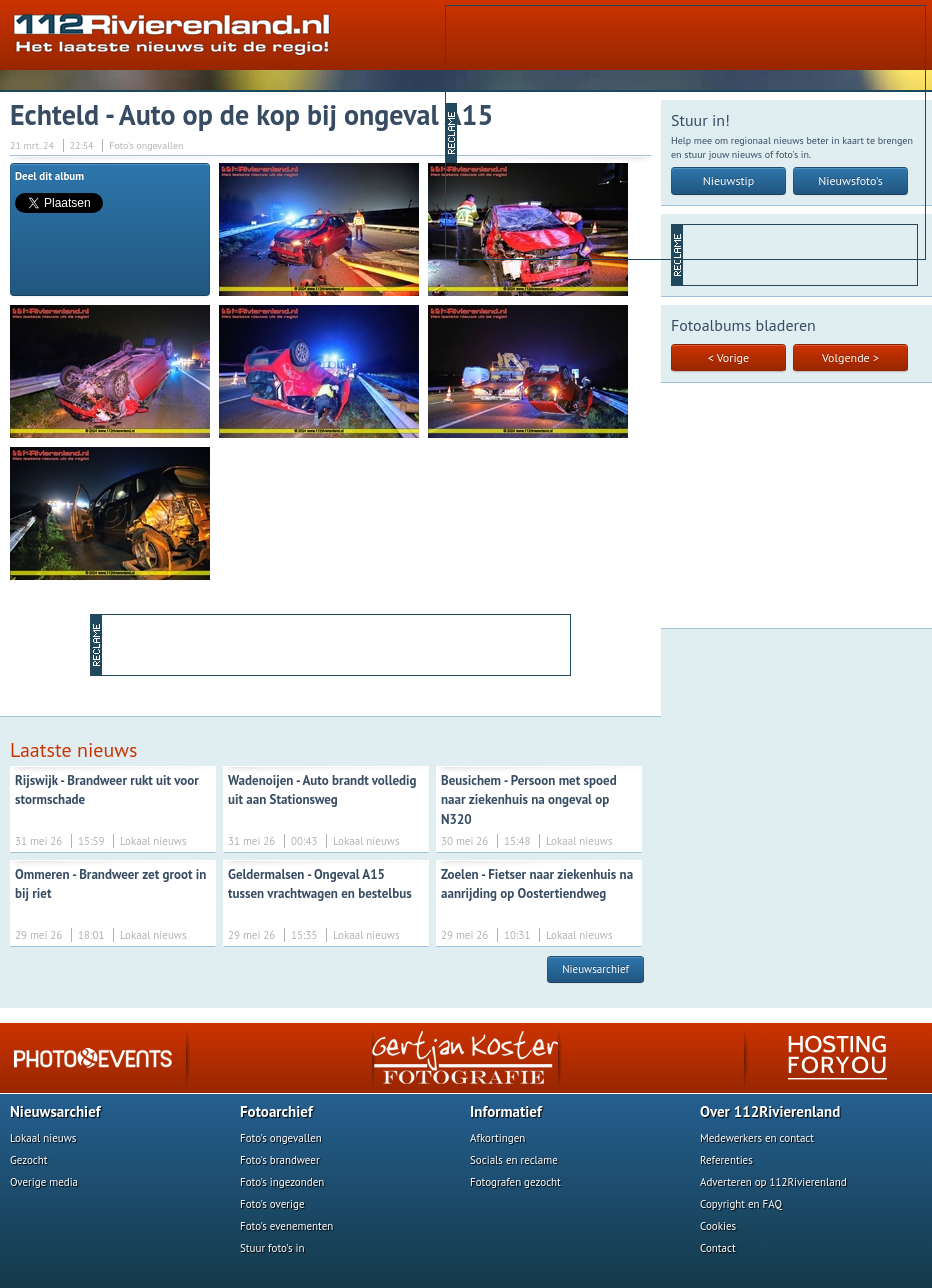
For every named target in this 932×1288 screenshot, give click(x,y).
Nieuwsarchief (595, 969)
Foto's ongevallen (281, 1138)
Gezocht (29, 1160)
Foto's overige (272, 1204)
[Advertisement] (612, 131)
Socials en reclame (514, 1160)
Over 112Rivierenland (770, 1111)
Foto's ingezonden (282, 1182)
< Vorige (728, 357)
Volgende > (850, 357)
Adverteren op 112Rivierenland (773, 1182)
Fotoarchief (276, 1111)
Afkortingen (497, 1138)
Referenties (726, 1160)
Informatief (506, 1111)
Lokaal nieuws (43, 1138)
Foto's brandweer (280, 1160)
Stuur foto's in (272, 1248)
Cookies (718, 1226)
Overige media (44, 1182)
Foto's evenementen (286, 1226)
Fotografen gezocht (515, 1182)
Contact (718, 1248)
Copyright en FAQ (741, 1204)
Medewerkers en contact (757, 1138)
